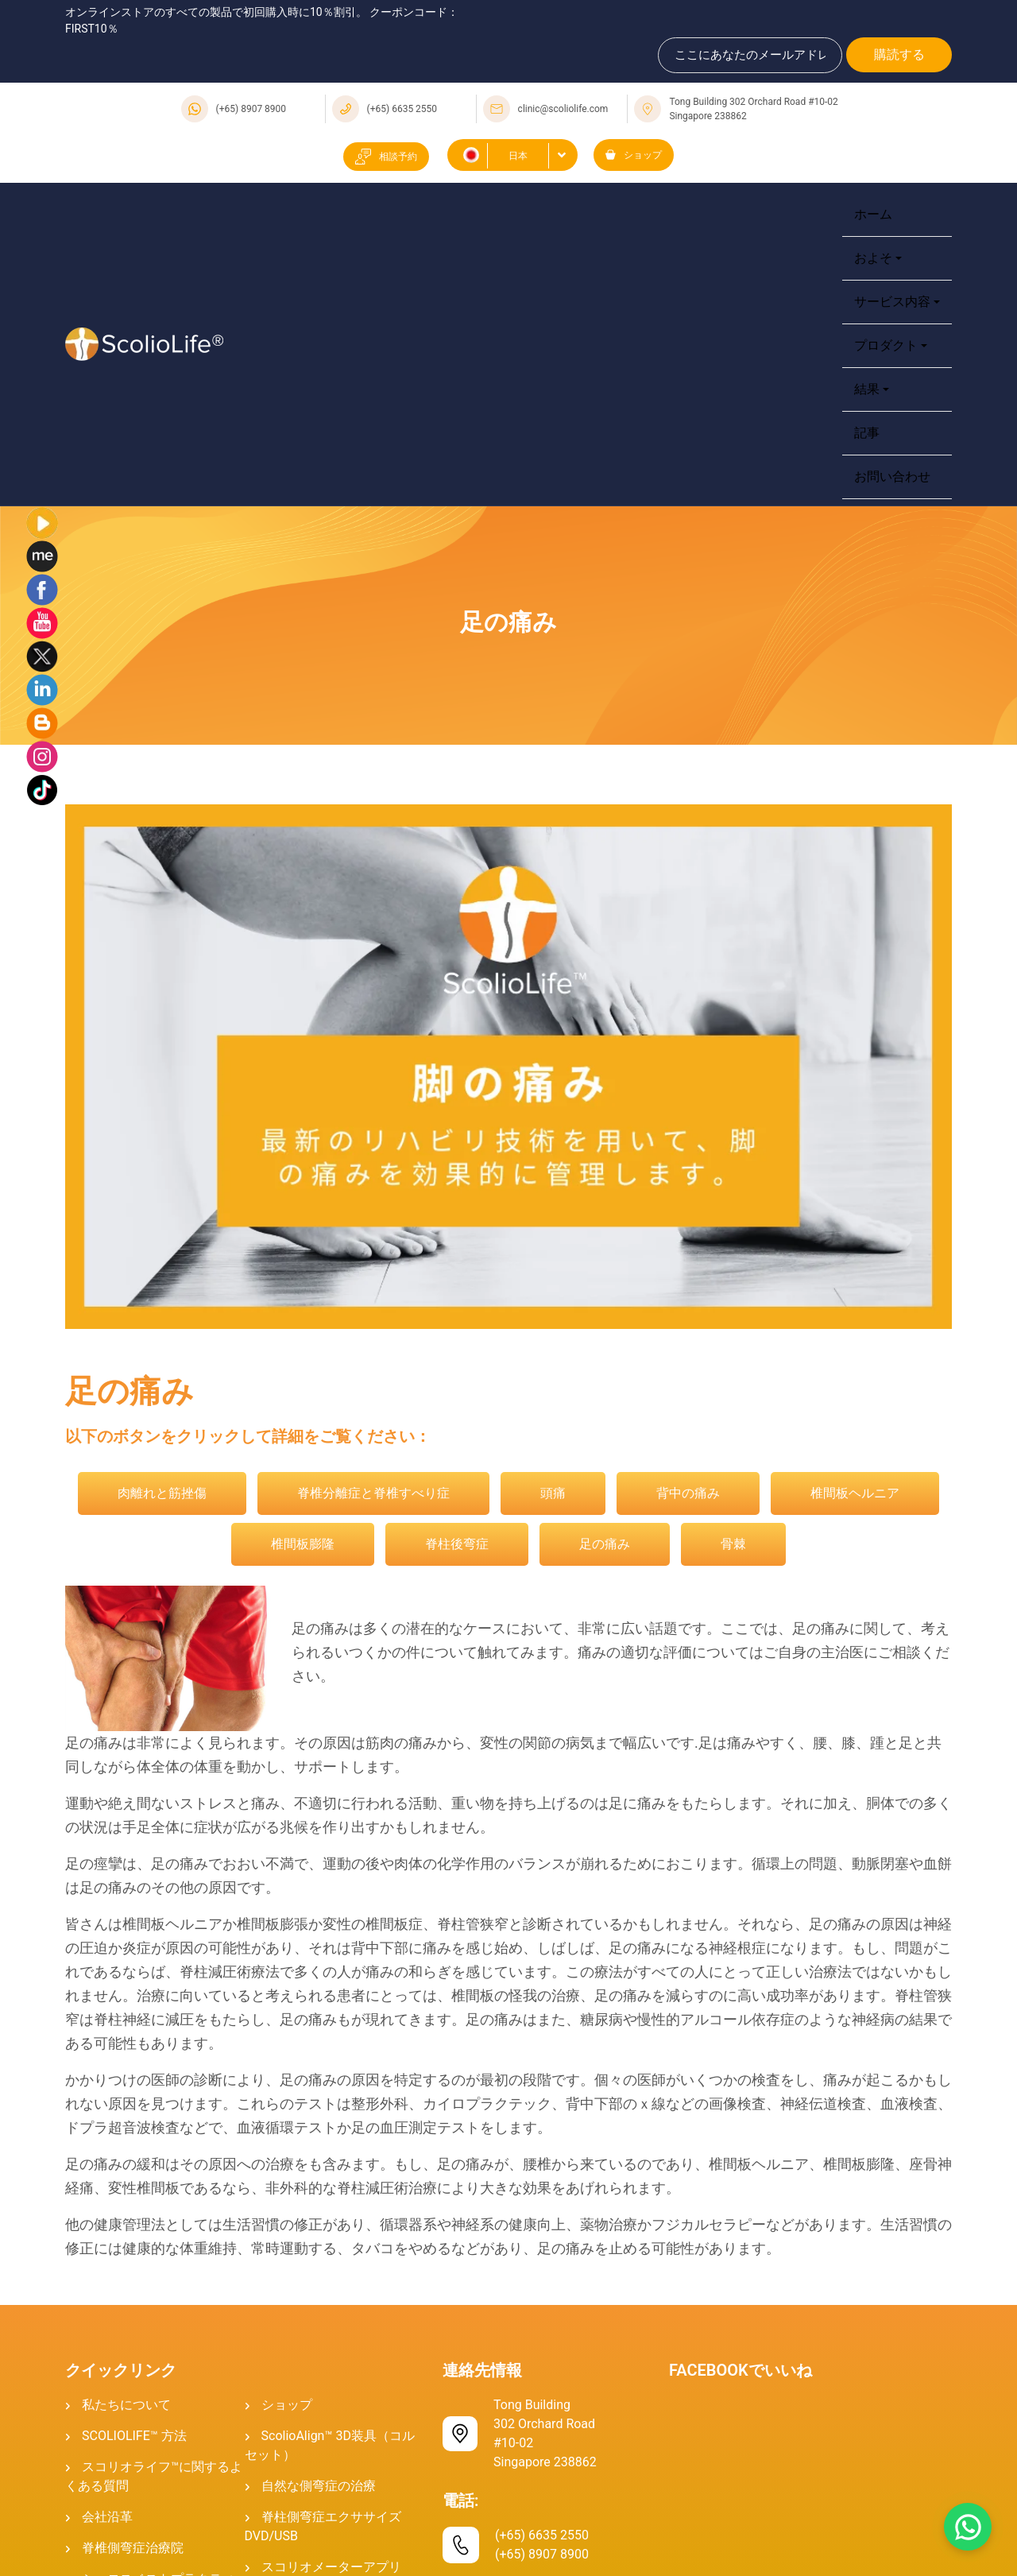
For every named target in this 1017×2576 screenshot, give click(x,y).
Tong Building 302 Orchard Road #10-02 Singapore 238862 (753, 109)
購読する (899, 54)
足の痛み (604, 1543)
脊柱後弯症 (457, 1543)
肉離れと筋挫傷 (162, 1493)
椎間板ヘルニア (854, 1493)
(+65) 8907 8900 (251, 108)
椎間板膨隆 (302, 1543)
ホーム (873, 214)
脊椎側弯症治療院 (133, 2547)
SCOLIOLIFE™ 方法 (134, 2435)
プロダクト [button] (886, 345)
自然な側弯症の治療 (318, 2485)
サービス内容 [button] (892, 301)
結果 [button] (867, 389)
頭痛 (553, 1493)
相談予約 (386, 156)
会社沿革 (107, 2516)
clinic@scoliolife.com (563, 108)
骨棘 (733, 1543)
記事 (867, 432)
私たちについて (126, 2404)
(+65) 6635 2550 (402, 108)
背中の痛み (688, 1493)
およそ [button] (873, 257)
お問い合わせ (892, 476)
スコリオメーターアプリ (331, 2566)
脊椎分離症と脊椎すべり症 (373, 1493)
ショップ (633, 155)
